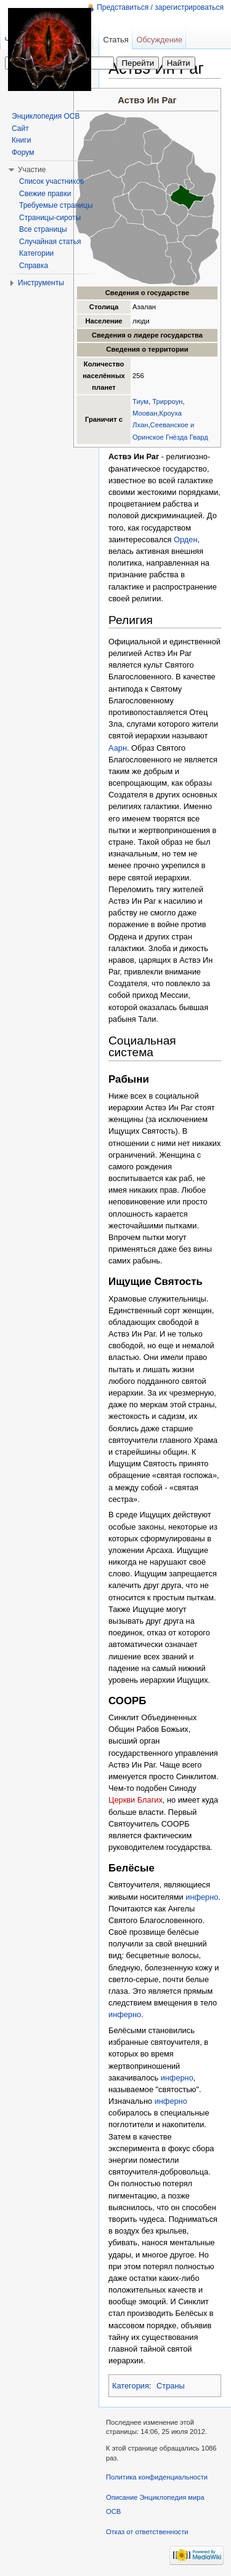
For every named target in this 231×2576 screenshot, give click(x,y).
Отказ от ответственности (147, 2531)
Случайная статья (50, 241)
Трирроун (167, 401)
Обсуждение (159, 39)
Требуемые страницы (56, 205)
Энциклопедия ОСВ (45, 116)
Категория (130, 2385)
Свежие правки (45, 193)
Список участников (51, 181)
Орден (185, 539)
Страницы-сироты (50, 217)
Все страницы (43, 229)
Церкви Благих (135, 1799)
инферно (201, 1897)
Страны (170, 2385)
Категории (36, 253)
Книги (21, 140)
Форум (23, 152)
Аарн (117, 748)
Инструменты (41, 283)
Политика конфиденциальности (157, 2477)
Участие (32, 169)
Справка (33, 265)
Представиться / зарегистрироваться (160, 7)
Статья (115, 39)
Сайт (20, 128)
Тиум (140, 401)
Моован (144, 413)
